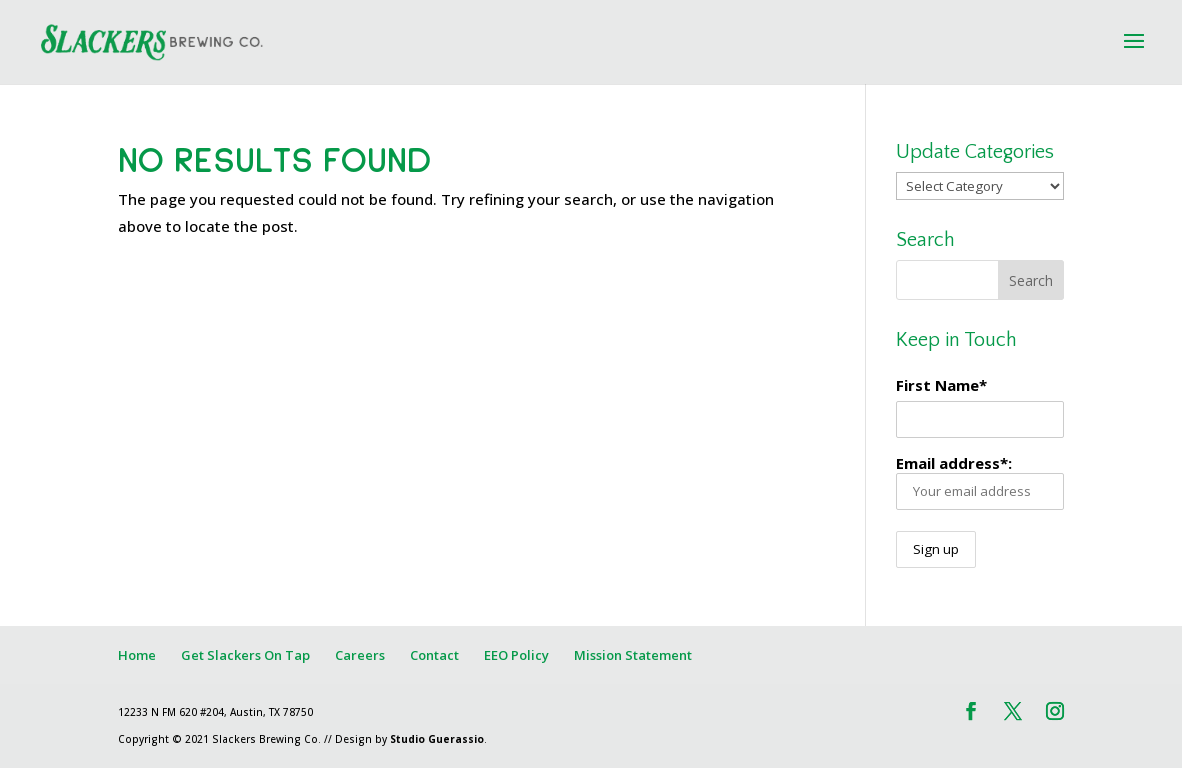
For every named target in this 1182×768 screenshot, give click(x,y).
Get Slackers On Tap (245, 655)
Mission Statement (633, 655)
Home (137, 655)
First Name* (941, 385)
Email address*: (979, 481)
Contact (434, 655)
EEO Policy (516, 655)
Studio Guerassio (437, 739)
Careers (360, 655)
